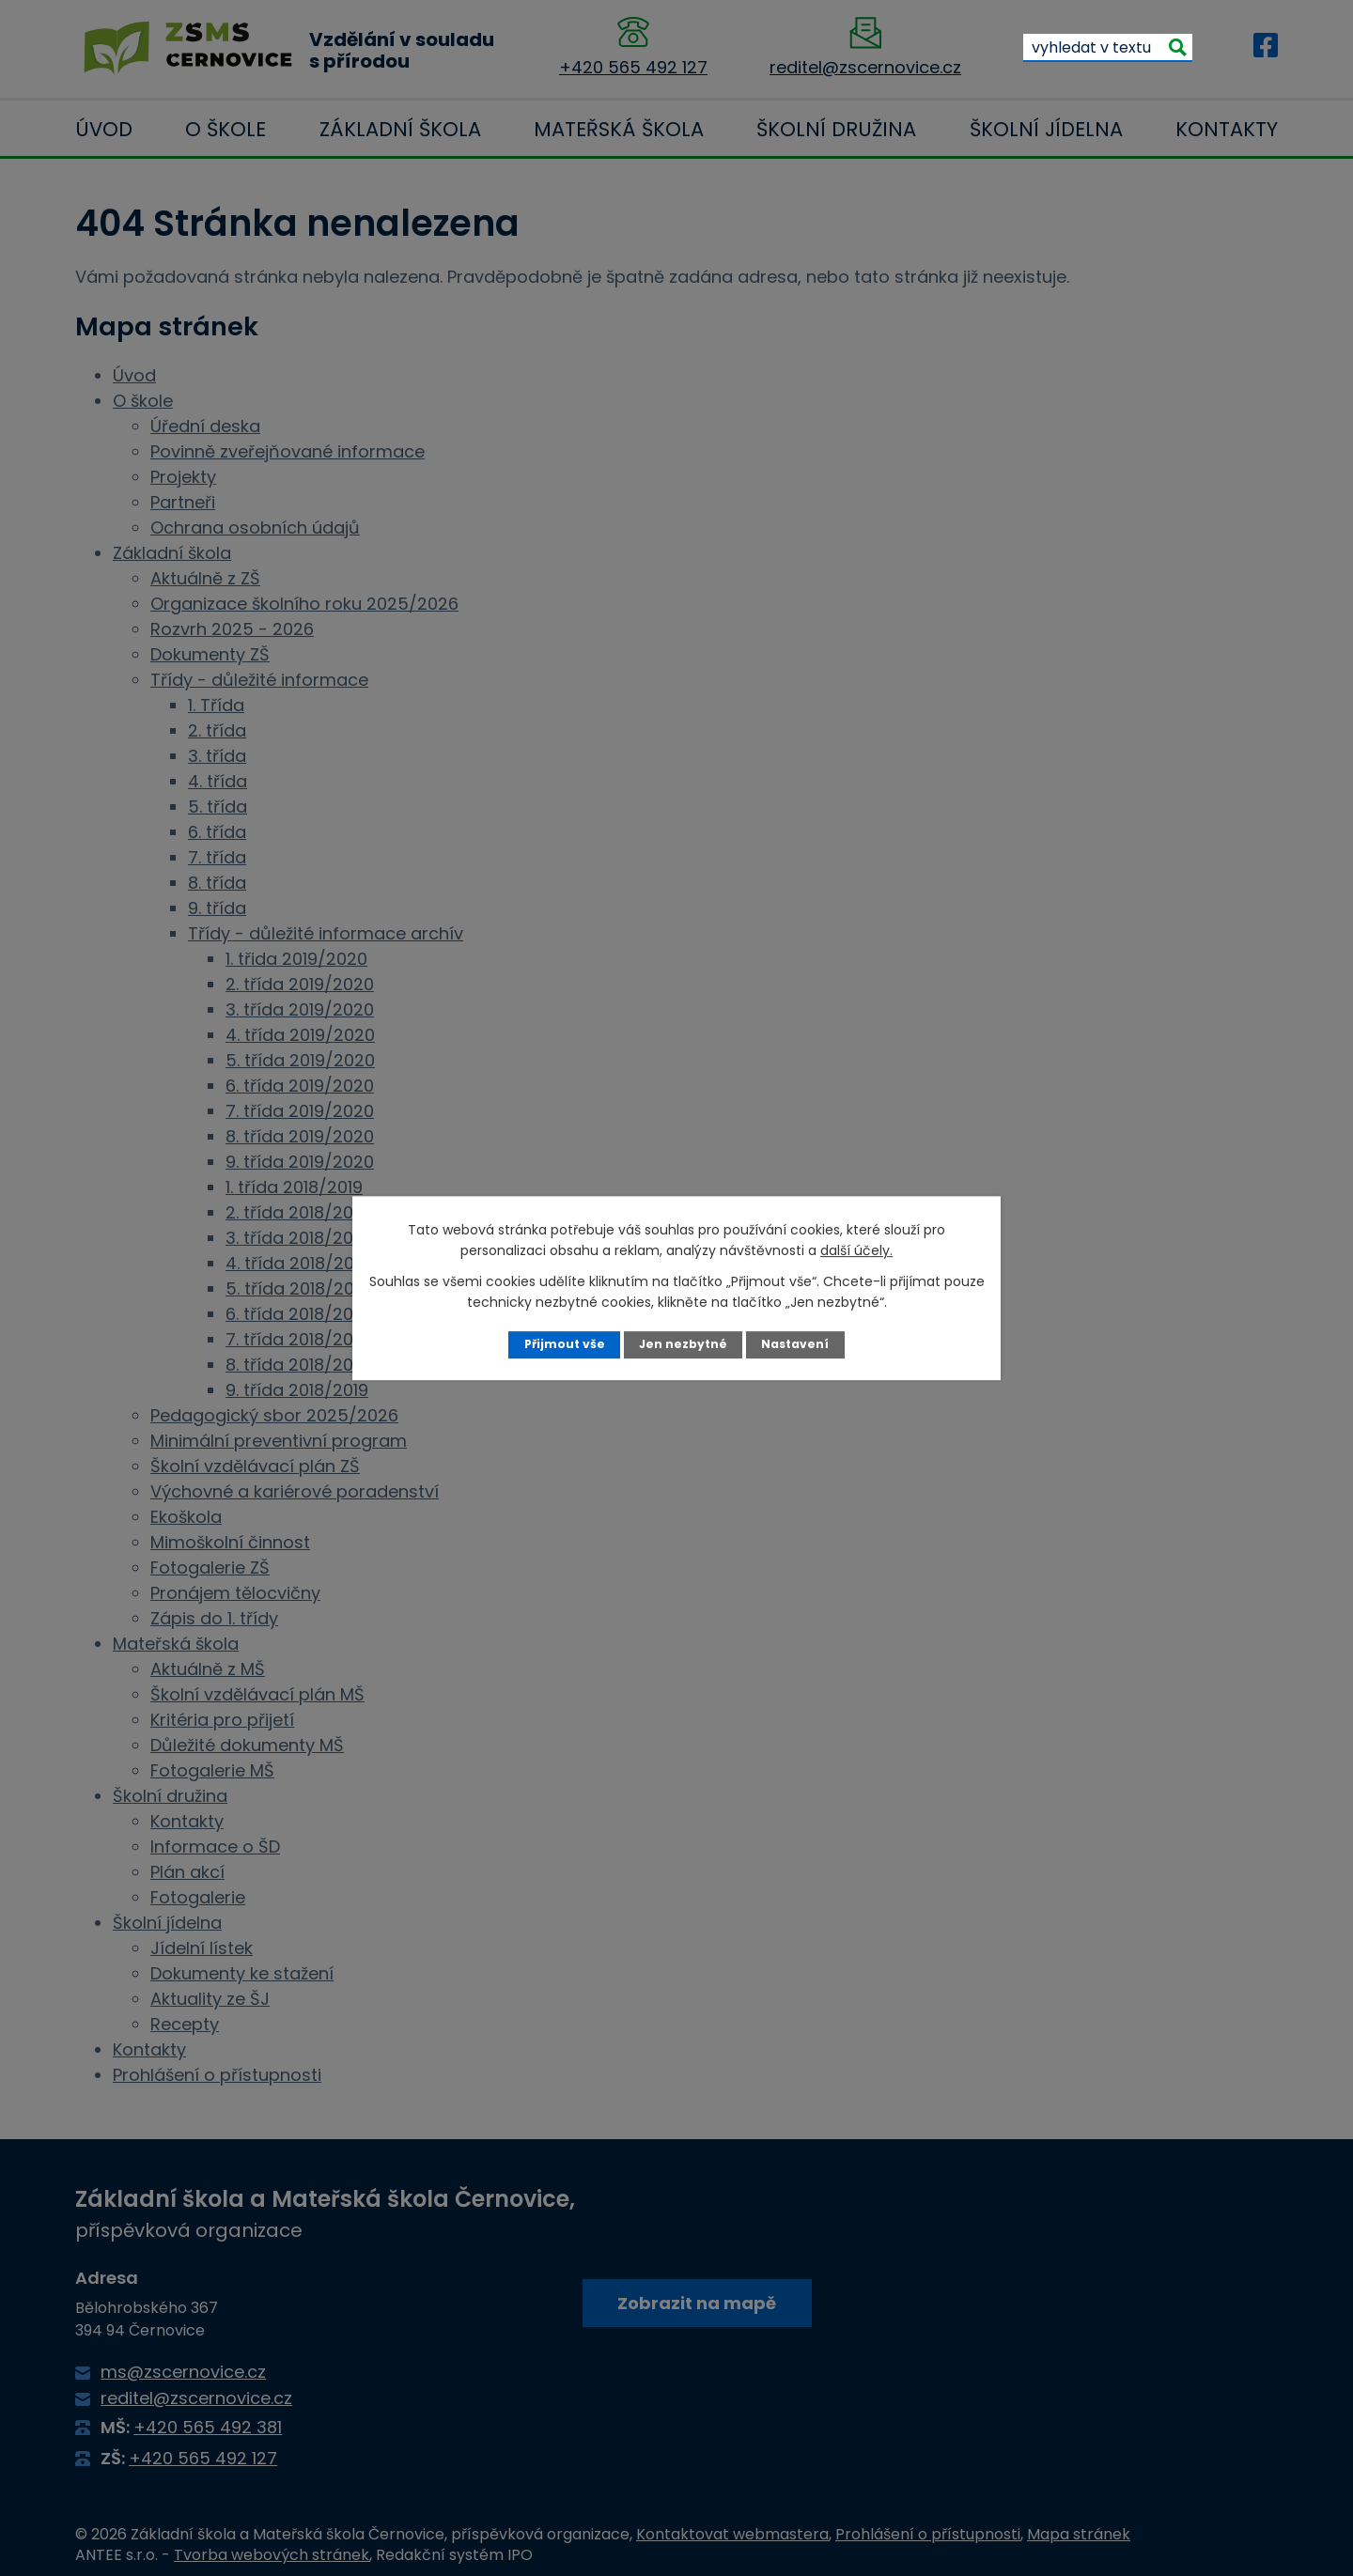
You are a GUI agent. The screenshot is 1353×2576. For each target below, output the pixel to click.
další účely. (856, 1250)
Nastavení (796, 1344)
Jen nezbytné (683, 1344)
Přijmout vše (563, 1344)
